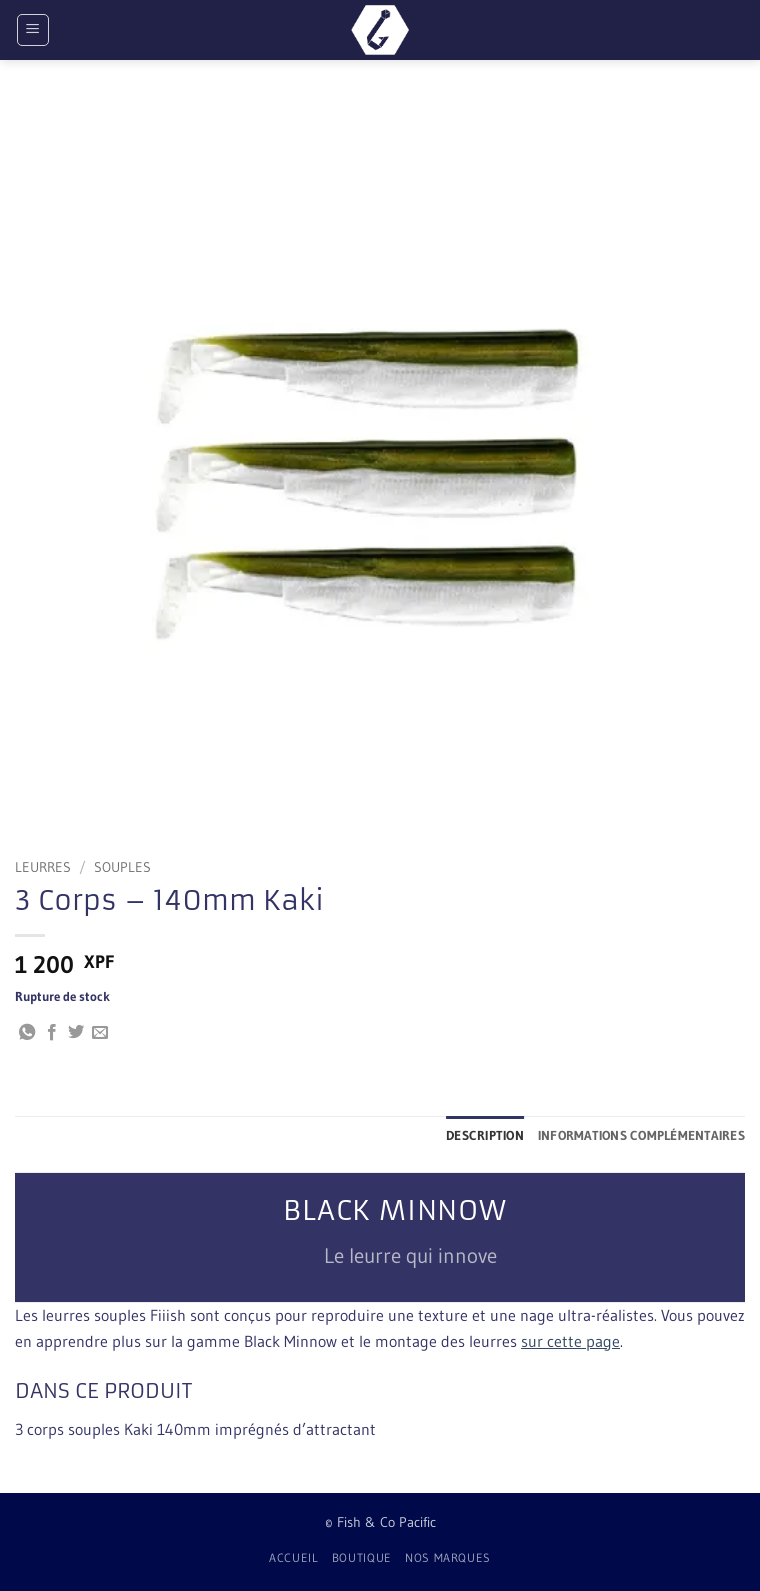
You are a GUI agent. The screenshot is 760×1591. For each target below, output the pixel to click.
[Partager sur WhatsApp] (27, 1033)
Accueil (293, 1557)
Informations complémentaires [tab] (641, 1135)
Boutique (362, 1557)
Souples (122, 867)
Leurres (43, 867)
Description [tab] (485, 1135)
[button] (33, 30)
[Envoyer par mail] (100, 1033)
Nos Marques (448, 1557)
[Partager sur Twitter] (76, 1033)
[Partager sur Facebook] (52, 1033)
